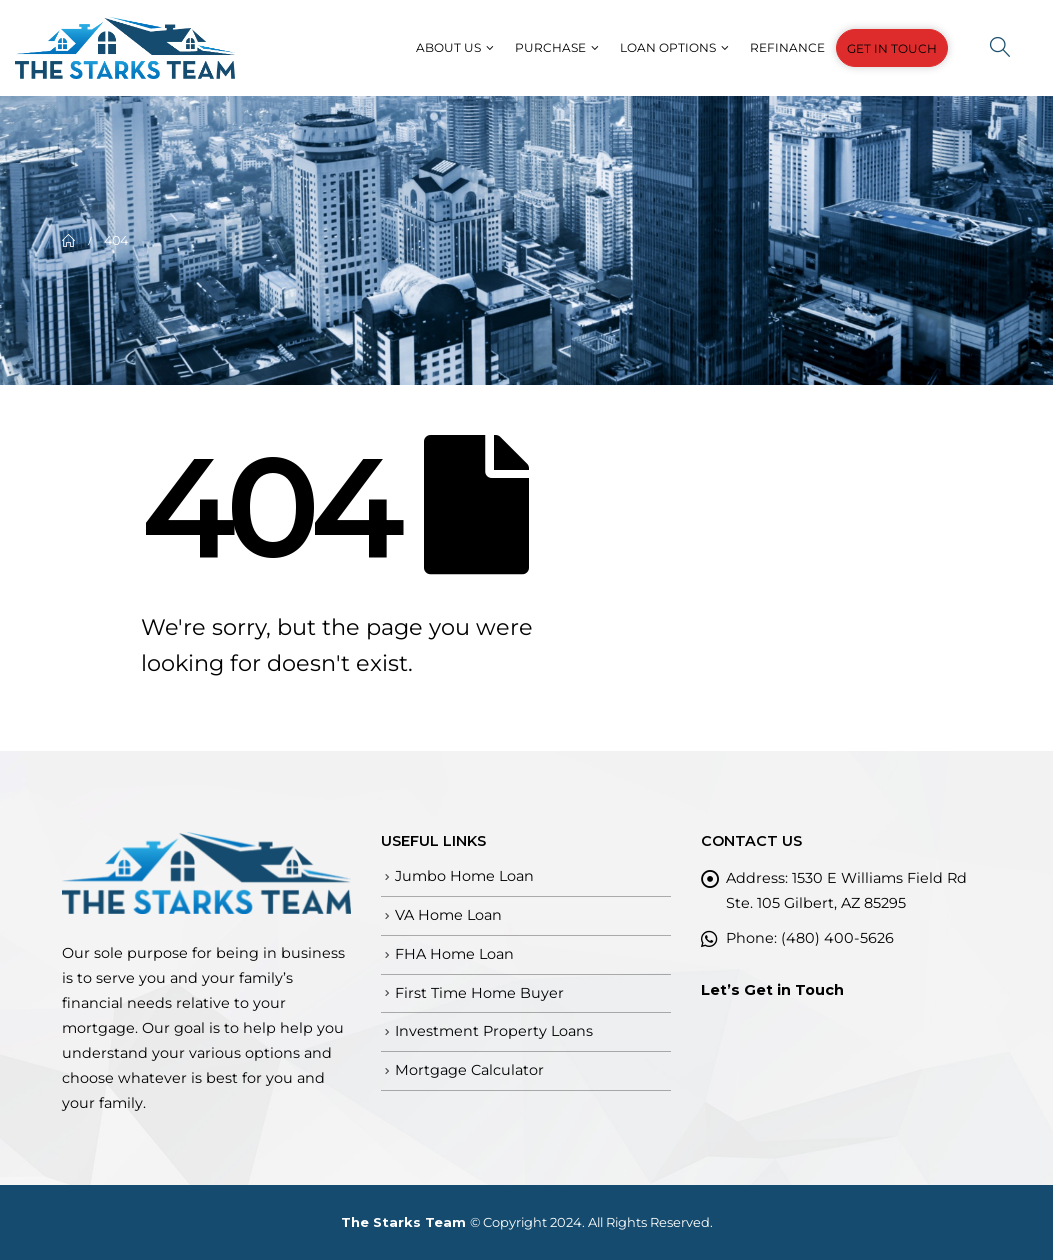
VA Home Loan (448, 915)
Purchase (550, 47)
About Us (448, 47)
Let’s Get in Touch (772, 990)
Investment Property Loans (494, 1031)
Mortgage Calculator (469, 1070)
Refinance (787, 47)
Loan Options (668, 47)
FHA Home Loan (454, 954)
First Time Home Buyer (479, 993)
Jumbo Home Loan (464, 876)
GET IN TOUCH (892, 48)
